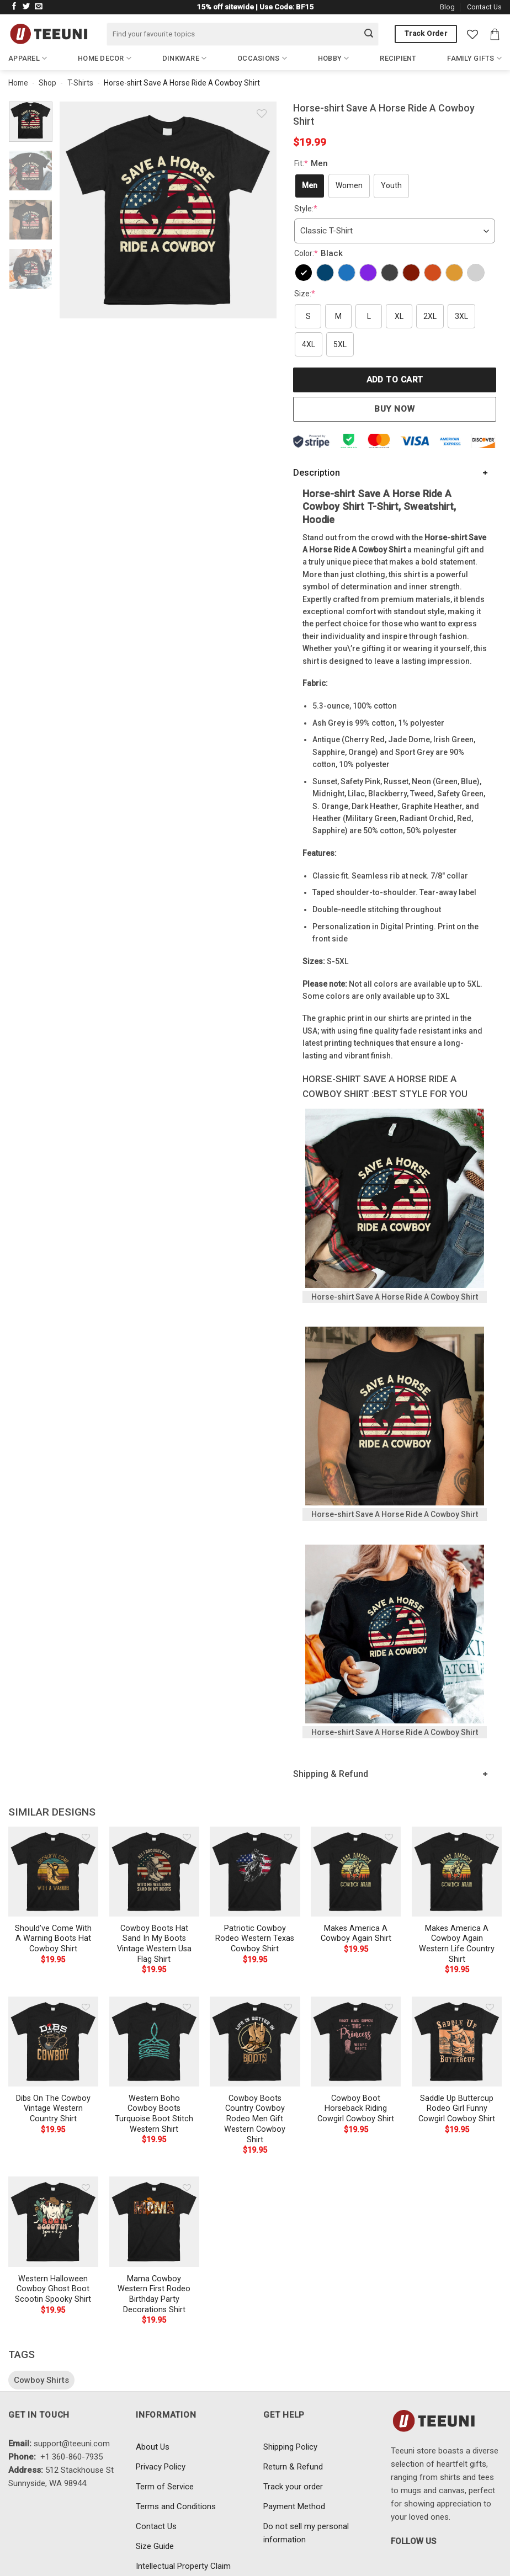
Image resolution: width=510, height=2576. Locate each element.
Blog (447, 7)
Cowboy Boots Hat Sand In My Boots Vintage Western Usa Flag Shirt (154, 1944)
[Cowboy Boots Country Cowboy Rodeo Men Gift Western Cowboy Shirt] (255, 2042)
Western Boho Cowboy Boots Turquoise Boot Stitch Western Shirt (154, 2114)
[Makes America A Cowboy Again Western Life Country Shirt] (457, 1872)
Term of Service (165, 2487)
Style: (305, 208)
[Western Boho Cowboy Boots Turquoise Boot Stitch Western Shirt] (154, 2042)
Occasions (262, 58)
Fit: (312, 163)
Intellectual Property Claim (183, 2566)
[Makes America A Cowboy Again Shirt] (356, 1872)
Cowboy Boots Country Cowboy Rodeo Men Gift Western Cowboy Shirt (254, 2119)
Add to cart (394, 380)
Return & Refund (293, 2467)
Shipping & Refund (330, 1774)
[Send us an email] (38, 7)
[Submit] (368, 34)
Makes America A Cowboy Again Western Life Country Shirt (457, 1944)
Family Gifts (474, 58)
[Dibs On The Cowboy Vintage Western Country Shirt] (53, 2042)
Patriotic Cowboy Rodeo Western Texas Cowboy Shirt (254, 1939)
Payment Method (294, 2506)
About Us (152, 2447)
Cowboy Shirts (41, 2380)
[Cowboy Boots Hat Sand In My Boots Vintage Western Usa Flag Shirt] (154, 1872)
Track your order (293, 2487)
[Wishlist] (472, 34)
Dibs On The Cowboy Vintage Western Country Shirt (53, 2108)
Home (18, 82)
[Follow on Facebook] (14, 7)
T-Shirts (80, 82)
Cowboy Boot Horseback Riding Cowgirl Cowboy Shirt (355, 2108)
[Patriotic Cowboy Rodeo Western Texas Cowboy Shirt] (255, 1872)
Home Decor (104, 58)
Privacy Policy (160, 2467)
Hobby (333, 58)
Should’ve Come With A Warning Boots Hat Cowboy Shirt (53, 1939)
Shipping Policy (290, 2447)
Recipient (398, 58)
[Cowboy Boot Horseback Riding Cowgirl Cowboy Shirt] (356, 2042)
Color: (320, 253)
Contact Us (484, 7)
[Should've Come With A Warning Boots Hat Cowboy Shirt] (53, 1872)
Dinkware (184, 58)
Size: (304, 293)
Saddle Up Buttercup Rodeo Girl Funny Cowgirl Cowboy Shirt (456, 2108)
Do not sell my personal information (306, 2533)
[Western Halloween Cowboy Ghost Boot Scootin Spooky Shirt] (53, 2221)
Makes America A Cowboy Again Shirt (356, 1934)
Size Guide (155, 2546)
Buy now (394, 409)
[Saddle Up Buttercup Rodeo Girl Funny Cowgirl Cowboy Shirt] (457, 2042)
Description (316, 472)
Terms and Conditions (176, 2506)
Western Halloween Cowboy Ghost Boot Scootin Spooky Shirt (53, 2289)
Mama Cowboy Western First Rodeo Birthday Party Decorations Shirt (154, 2294)
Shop (47, 82)
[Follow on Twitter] (26, 7)
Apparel (27, 58)
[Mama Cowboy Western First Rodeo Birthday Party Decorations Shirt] (154, 2221)
